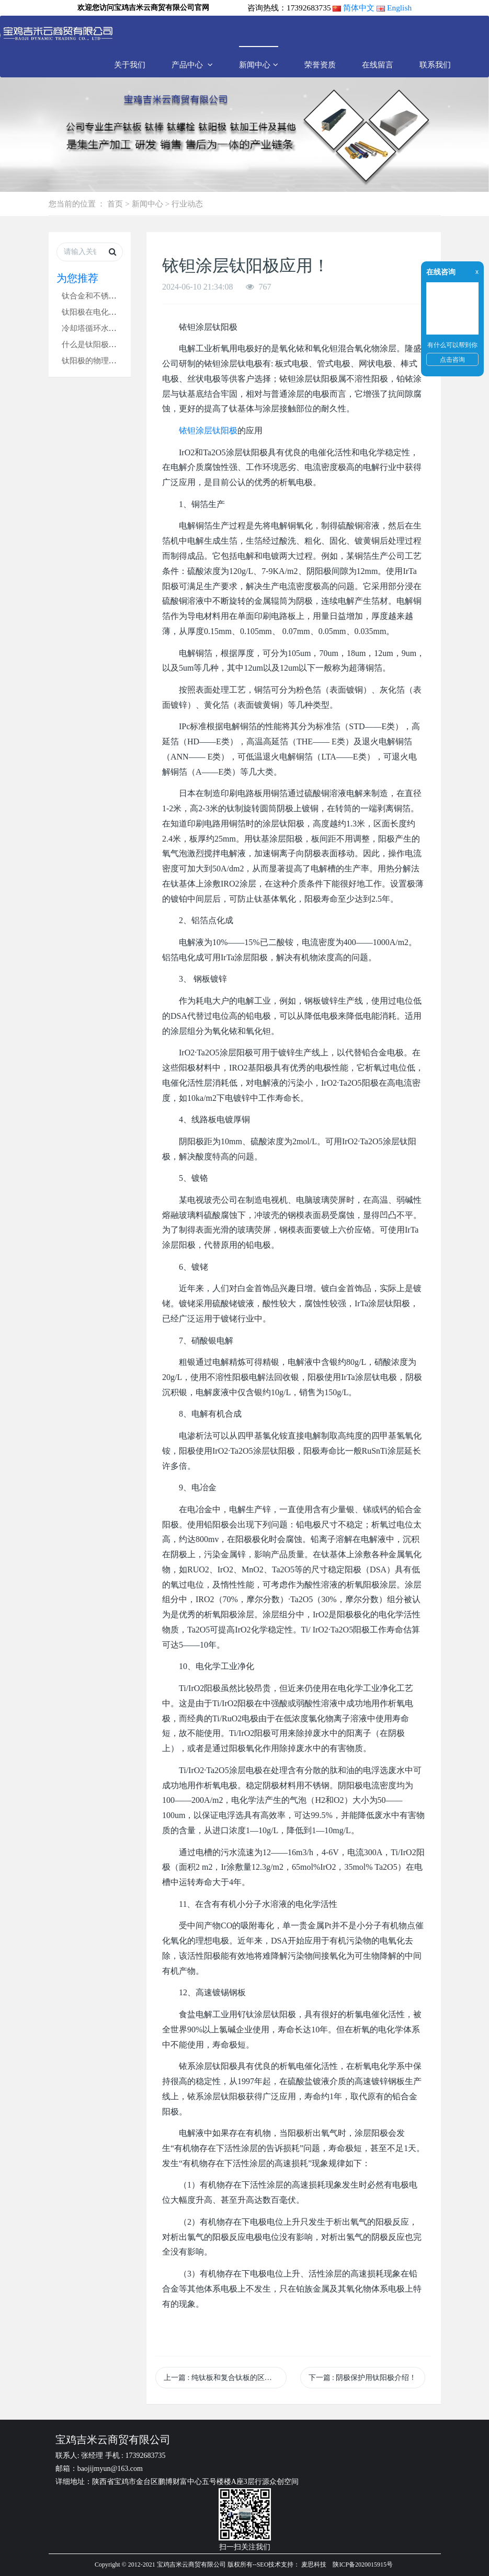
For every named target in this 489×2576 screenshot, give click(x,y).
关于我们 (129, 64)
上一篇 (225, 2378)
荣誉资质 (320, 64)
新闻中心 (258, 65)
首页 (115, 203)
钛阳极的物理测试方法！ (105, 360)
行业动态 (187, 203)
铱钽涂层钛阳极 (208, 430)
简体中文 (358, 7)
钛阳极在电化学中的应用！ (109, 311)
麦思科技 (313, 2564)
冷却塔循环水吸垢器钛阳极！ (113, 328)
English (399, 7)
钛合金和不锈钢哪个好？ (105, 295)
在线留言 (377, 64)
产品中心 (192, 65)
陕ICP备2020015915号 (363, 2564)
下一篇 (363, 2378)
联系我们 (435, 64)
